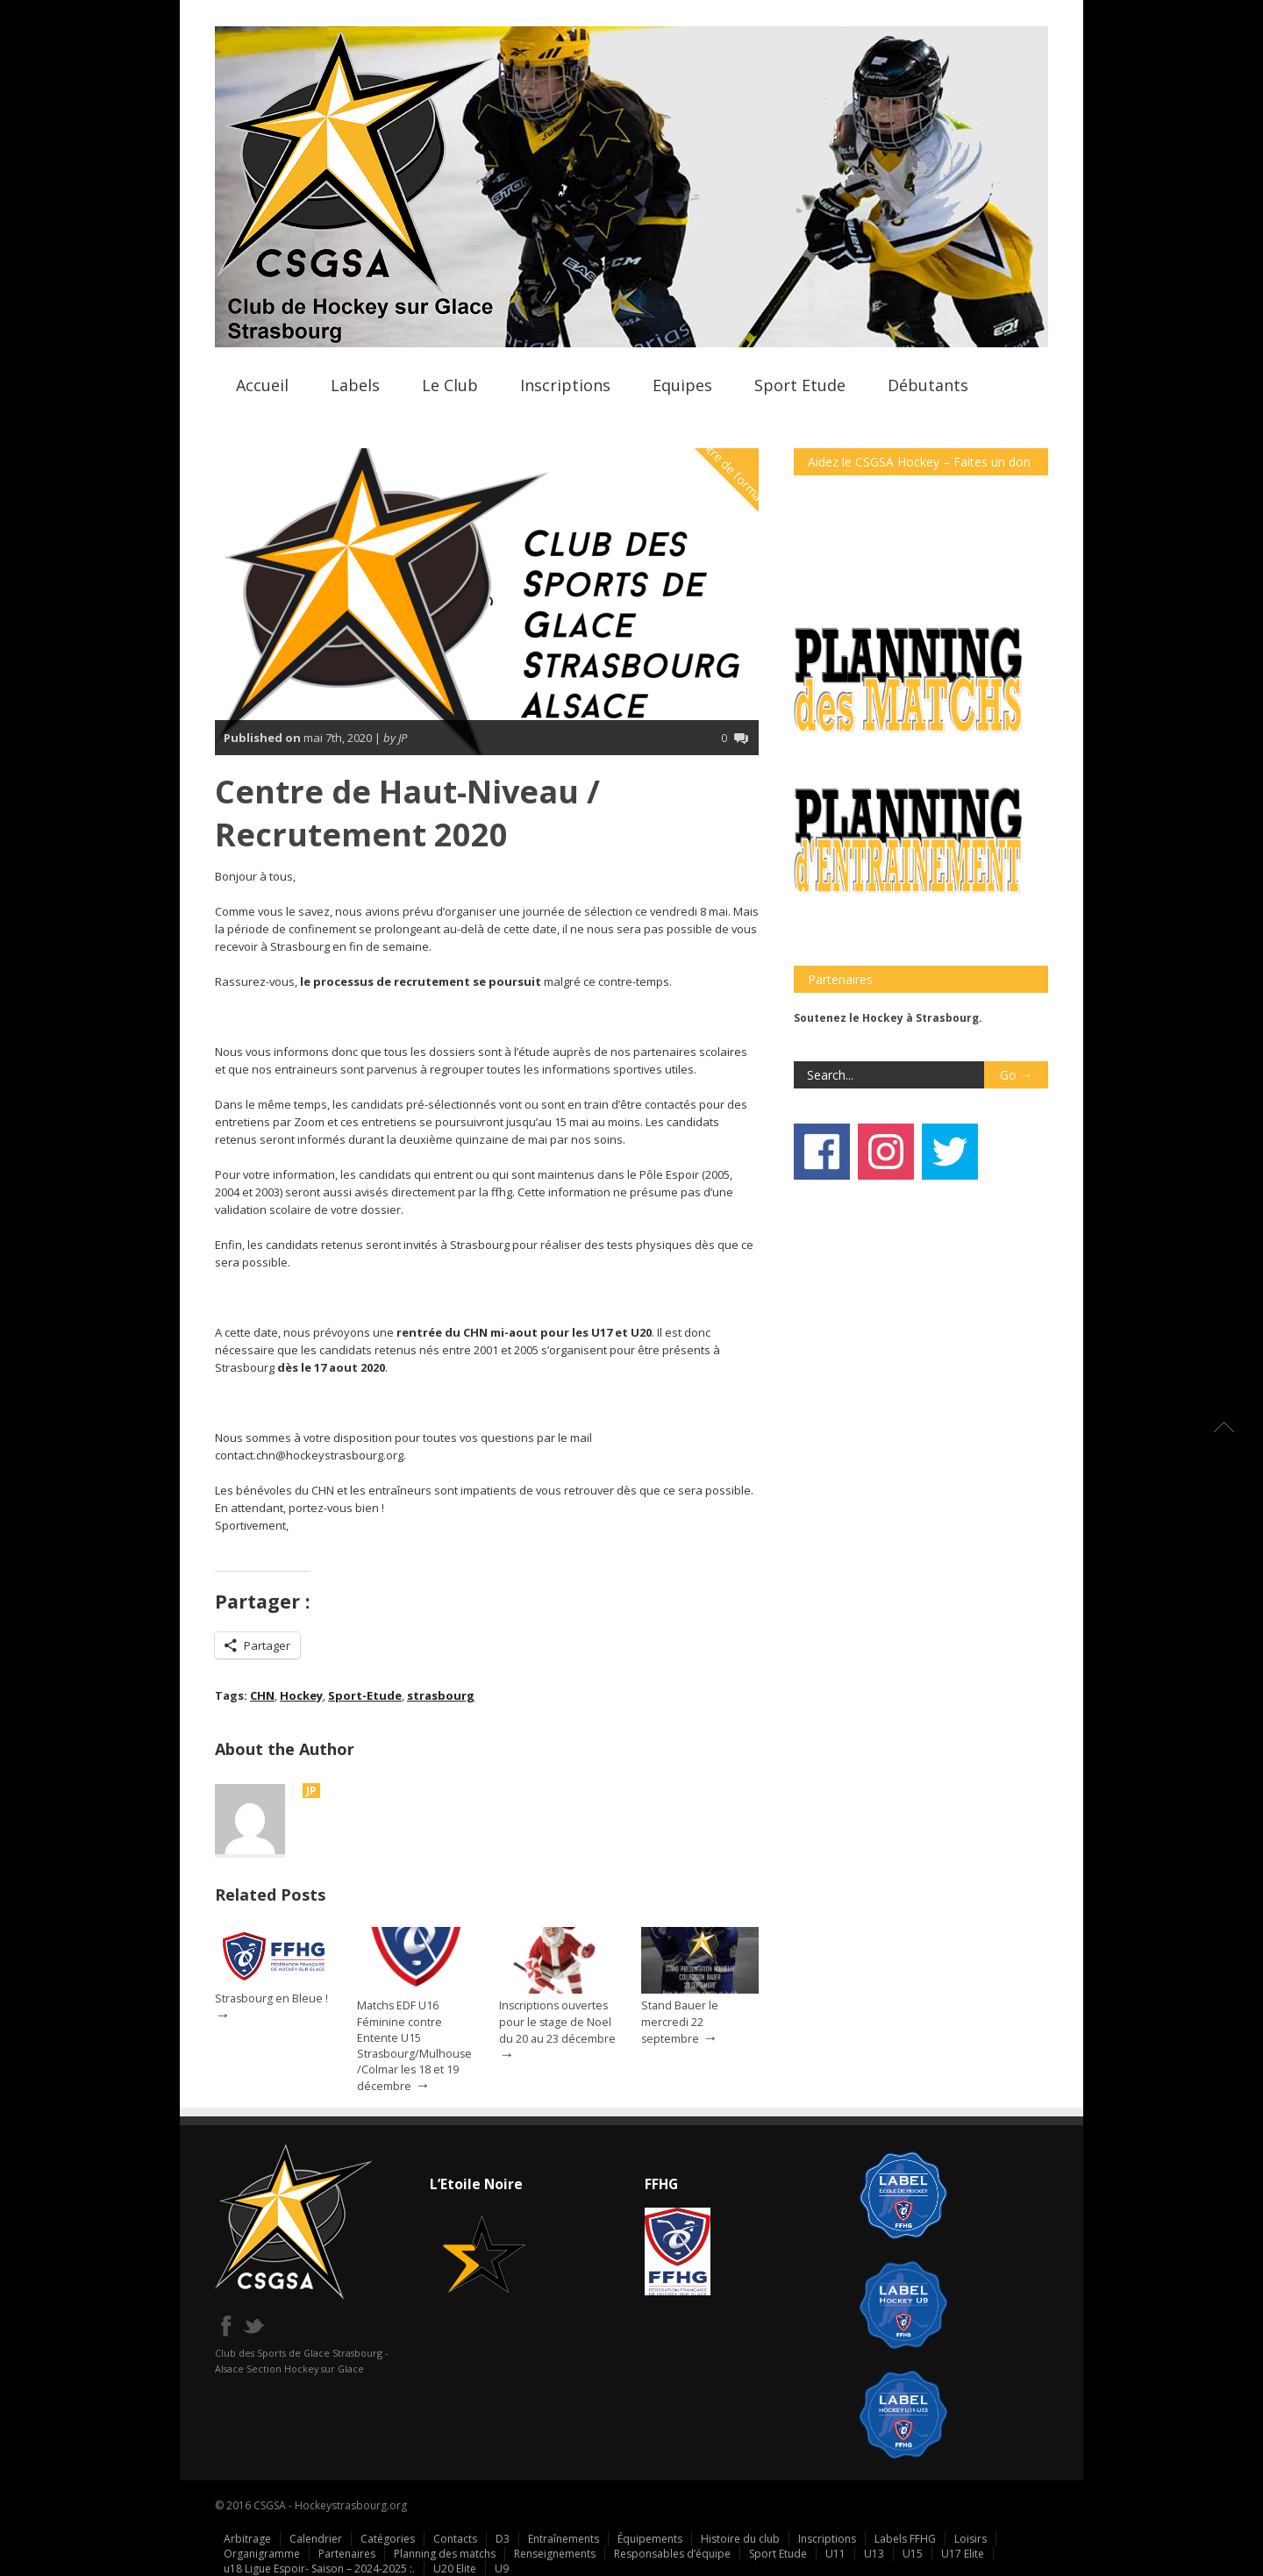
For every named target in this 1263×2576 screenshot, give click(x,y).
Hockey (301, 1695)
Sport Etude (800, 385)
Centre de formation (735, 473)
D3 (503, 2538)
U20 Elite (454, 2568)
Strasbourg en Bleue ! (271, 1998)
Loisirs (970, 2538)
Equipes (682, 385)
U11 (835, 2553)
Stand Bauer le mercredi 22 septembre (679, 2021)
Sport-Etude (365, 1695)
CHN (262, 1695)
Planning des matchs (445, 2553)
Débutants (928, 385)
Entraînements (563, 2538)
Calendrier (315, 2538)
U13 (874, 2553)
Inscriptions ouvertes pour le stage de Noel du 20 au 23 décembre (557, 2021)
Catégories (387, 2538)
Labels (355, 385)
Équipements (649, 2538)
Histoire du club (740, 2538)
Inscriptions (565, 385)
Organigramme (262, 2553)
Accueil (262, 385)
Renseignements (555, 2553)
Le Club (450, 385)
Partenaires (346, 2553)
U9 (502, 2568)
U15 (913, 2553)
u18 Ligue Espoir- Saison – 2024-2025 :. (319, 2568)
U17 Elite (962, 2553)
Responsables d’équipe (672, 2553)
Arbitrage (247, 2538)
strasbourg (441, 1695)
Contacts (455, 2538)
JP (311, 1790)
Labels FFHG (905, 2538)
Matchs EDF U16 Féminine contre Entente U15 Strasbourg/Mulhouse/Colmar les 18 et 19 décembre (414, 2046)
